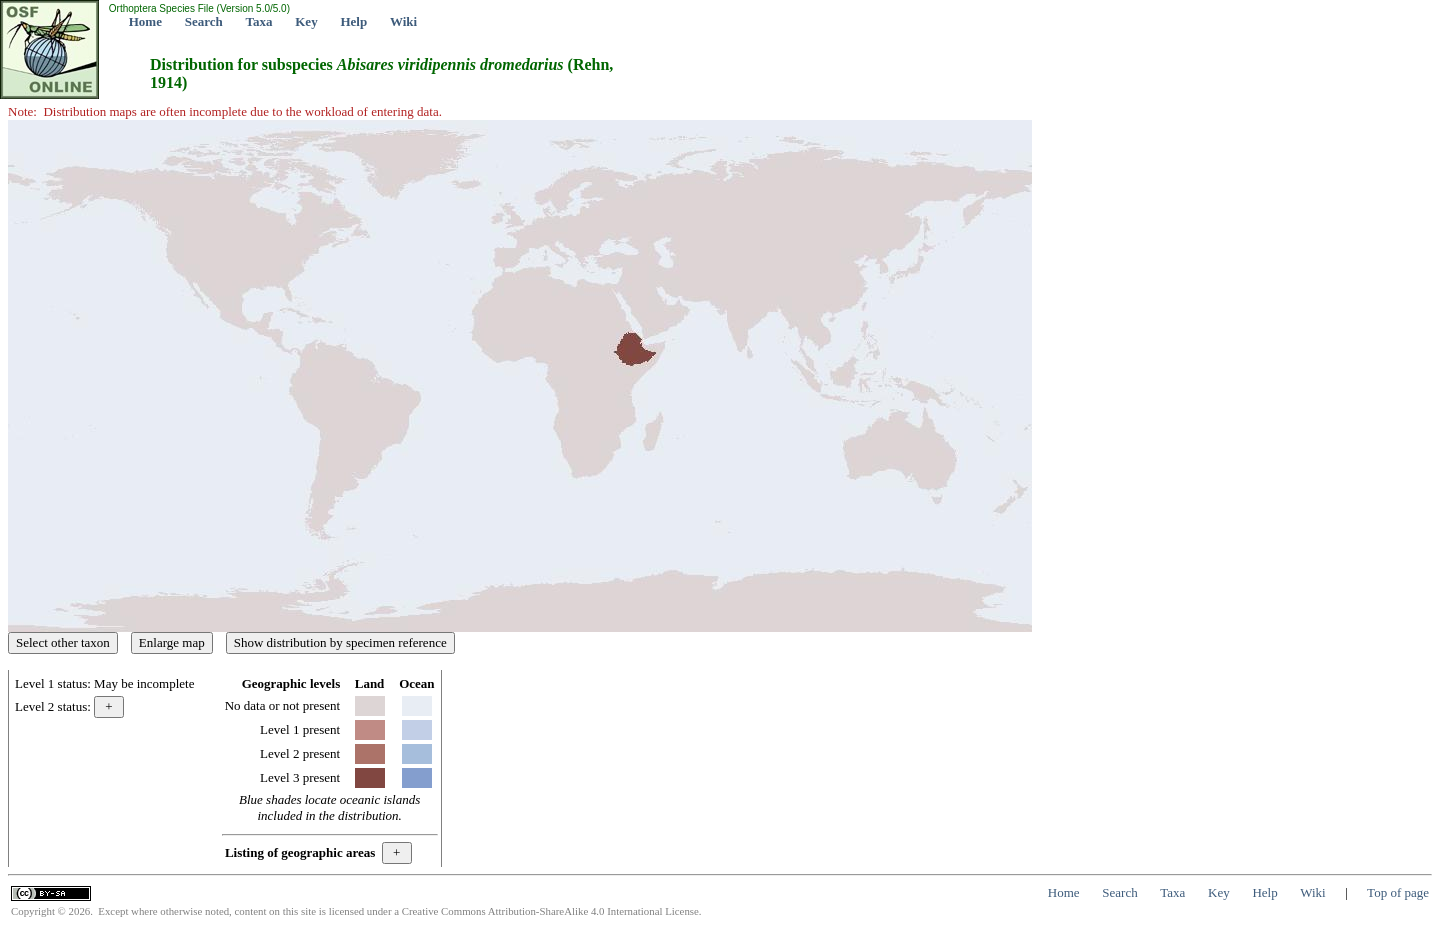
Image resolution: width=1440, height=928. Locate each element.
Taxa (259, 21)
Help (353, 21)
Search (204, 21)
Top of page (1398, 892)
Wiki (403, 21)
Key (306, 21)
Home (145, 21)
